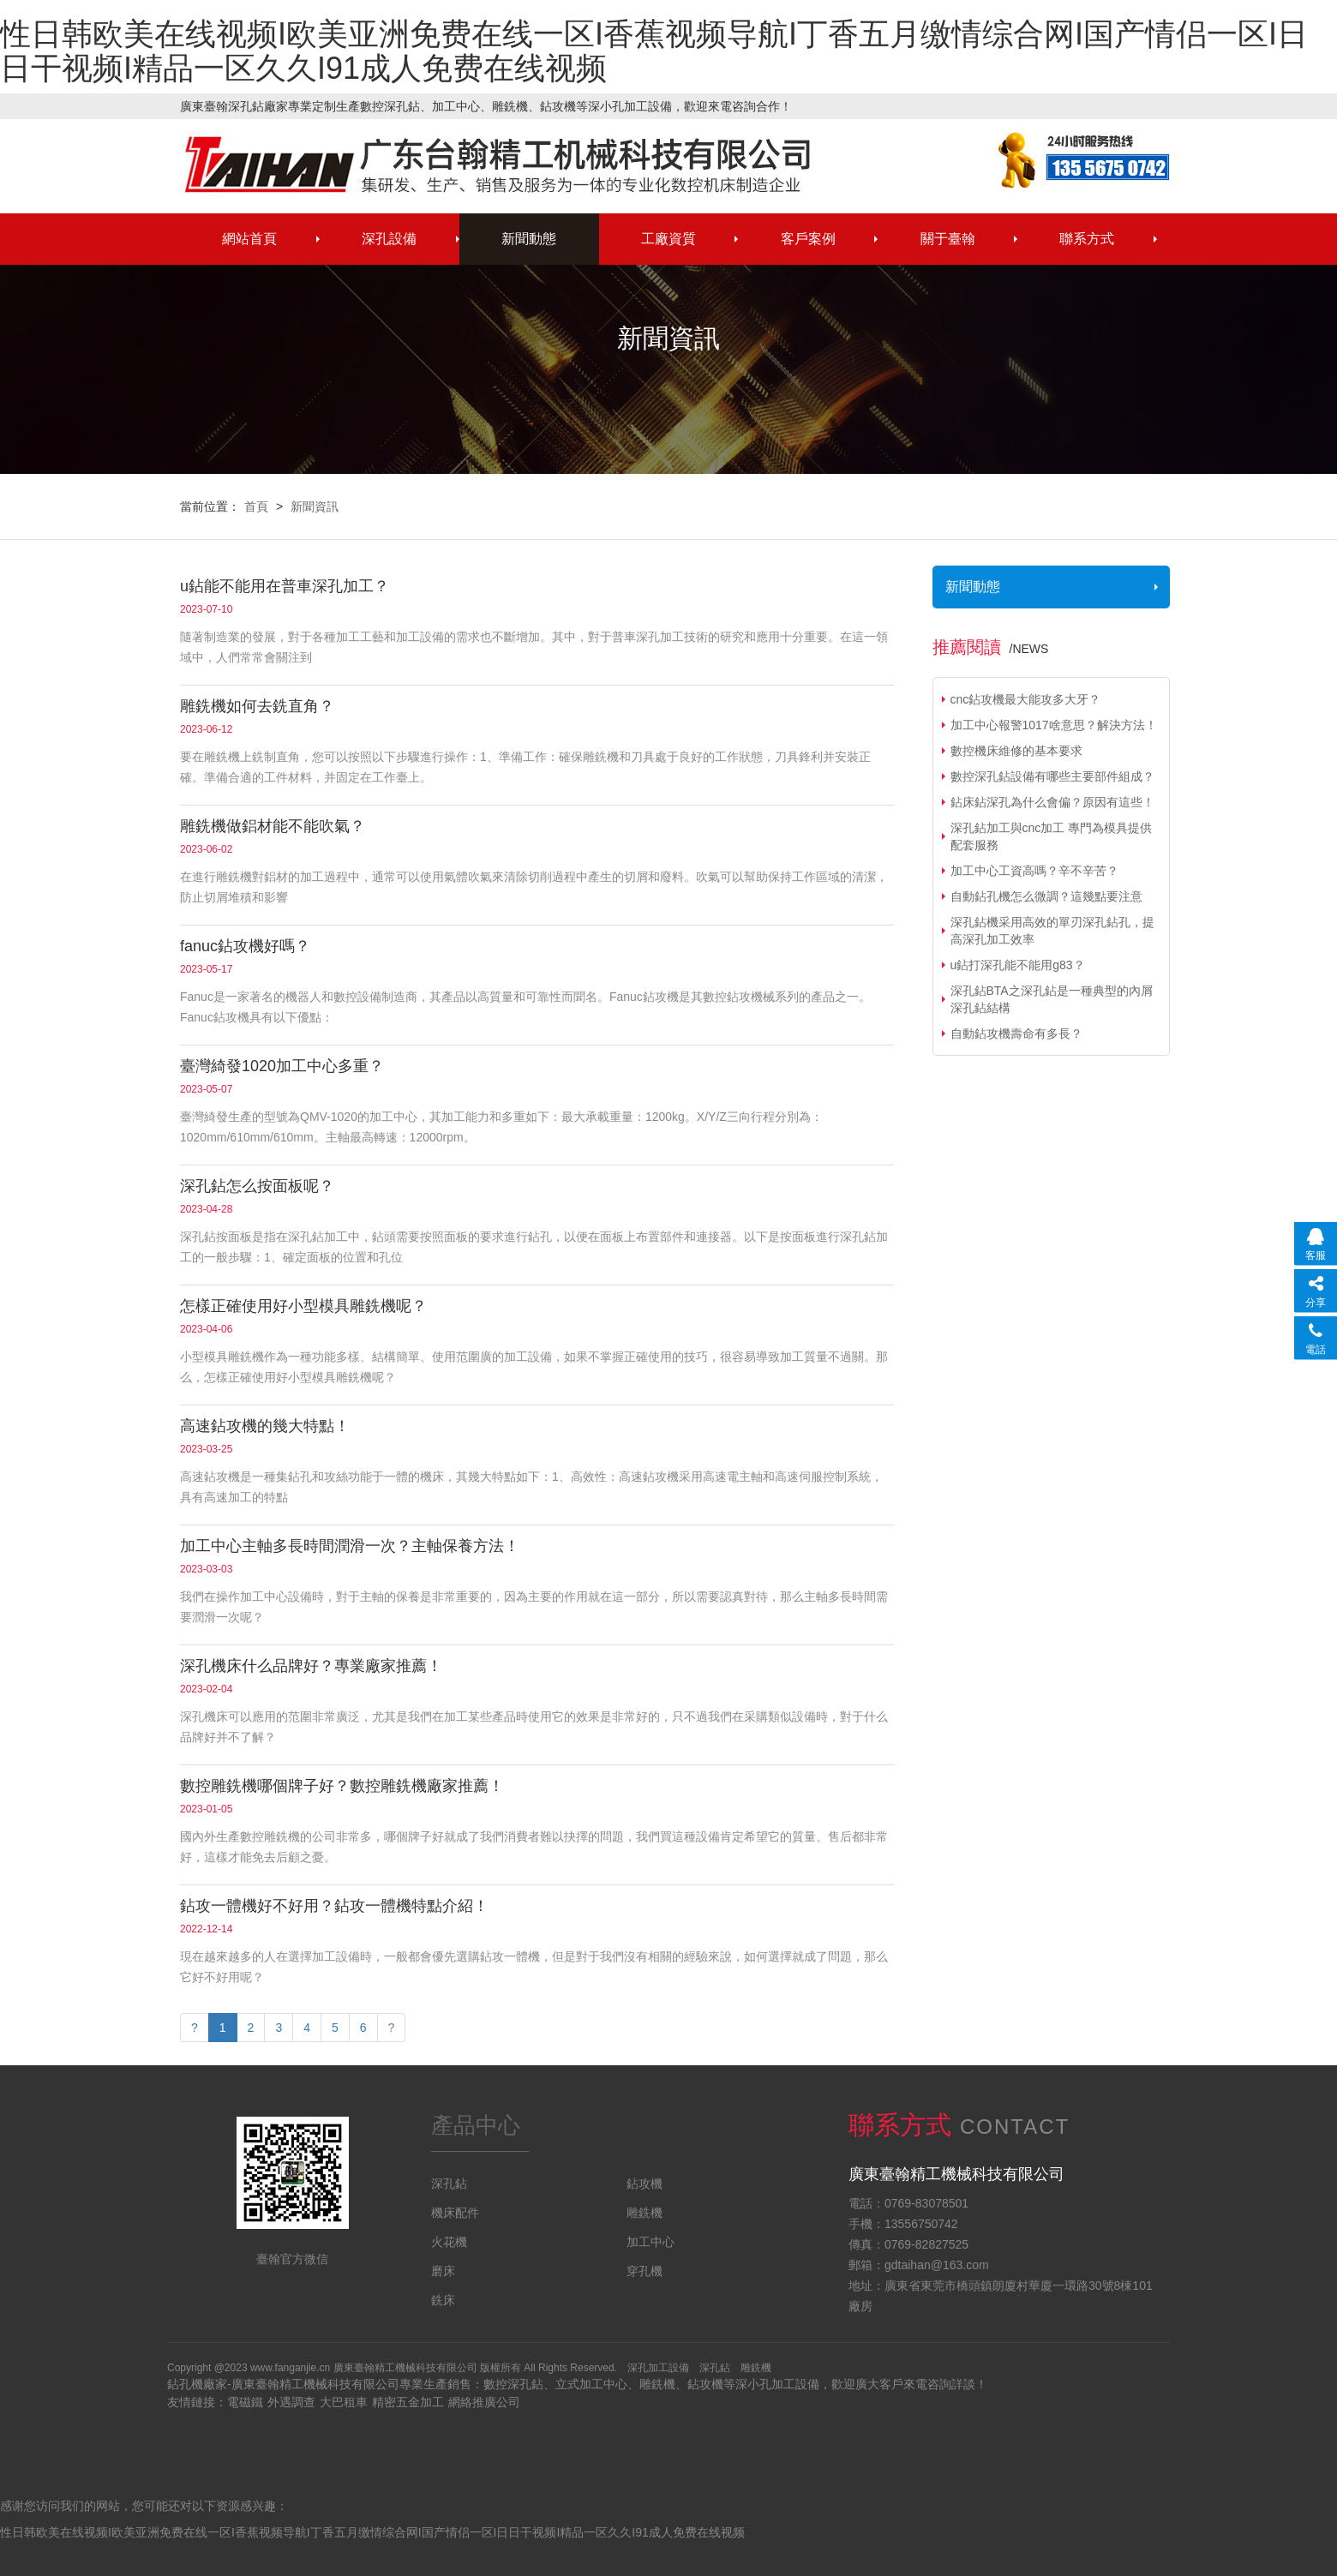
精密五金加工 (408, 2402)
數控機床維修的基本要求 (1016, 751)
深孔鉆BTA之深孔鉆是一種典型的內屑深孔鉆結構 (1051, 999)
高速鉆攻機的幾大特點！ (265, 1426)
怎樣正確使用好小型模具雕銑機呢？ (303, 1306)
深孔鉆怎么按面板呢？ (257, 1186)
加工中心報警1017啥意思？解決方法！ (1053, 725)
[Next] (391, 2027)
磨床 (443, 2271)
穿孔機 (645, 2271)
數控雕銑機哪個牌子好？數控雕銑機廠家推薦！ (342, 1785)
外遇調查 (291, 2402)
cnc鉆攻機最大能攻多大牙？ (1025, 699)
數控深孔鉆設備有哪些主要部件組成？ (1052, 776)
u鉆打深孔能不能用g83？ (1017, 965)
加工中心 (650, 2242)
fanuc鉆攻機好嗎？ (245, 946)
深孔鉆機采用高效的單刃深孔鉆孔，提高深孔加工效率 (1052, 930)
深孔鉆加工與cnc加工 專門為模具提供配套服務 (1051, 836)
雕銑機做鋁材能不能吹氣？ (272, 826)
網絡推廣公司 (484, 2402)
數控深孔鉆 (513, 2384)
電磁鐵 (245, 2402)
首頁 (256, 506)
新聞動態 (972, 586)
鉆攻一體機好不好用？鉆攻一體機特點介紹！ (334, 1905)
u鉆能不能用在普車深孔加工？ (284, 586)
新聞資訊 (315, 506)
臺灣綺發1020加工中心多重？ (282, 1066)
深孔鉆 (497, 163)
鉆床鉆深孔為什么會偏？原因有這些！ (1052, 802)
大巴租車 (344, 2402)
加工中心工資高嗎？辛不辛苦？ (1034, 871)
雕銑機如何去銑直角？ (257, 706)
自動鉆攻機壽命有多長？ (1016, 1033)
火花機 (449, 2242)
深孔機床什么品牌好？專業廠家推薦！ (311, 1665)
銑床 (443, 2300)
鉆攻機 (645, 2183)
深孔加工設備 (658, 2368)
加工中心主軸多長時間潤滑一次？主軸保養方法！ (349, 1546)
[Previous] (194, 2027)
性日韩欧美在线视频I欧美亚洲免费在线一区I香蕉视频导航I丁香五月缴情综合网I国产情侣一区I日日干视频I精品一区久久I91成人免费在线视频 (654, 51)
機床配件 (455, 2213)
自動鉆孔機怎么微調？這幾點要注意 (1046, 896)
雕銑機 (645, 2213)
